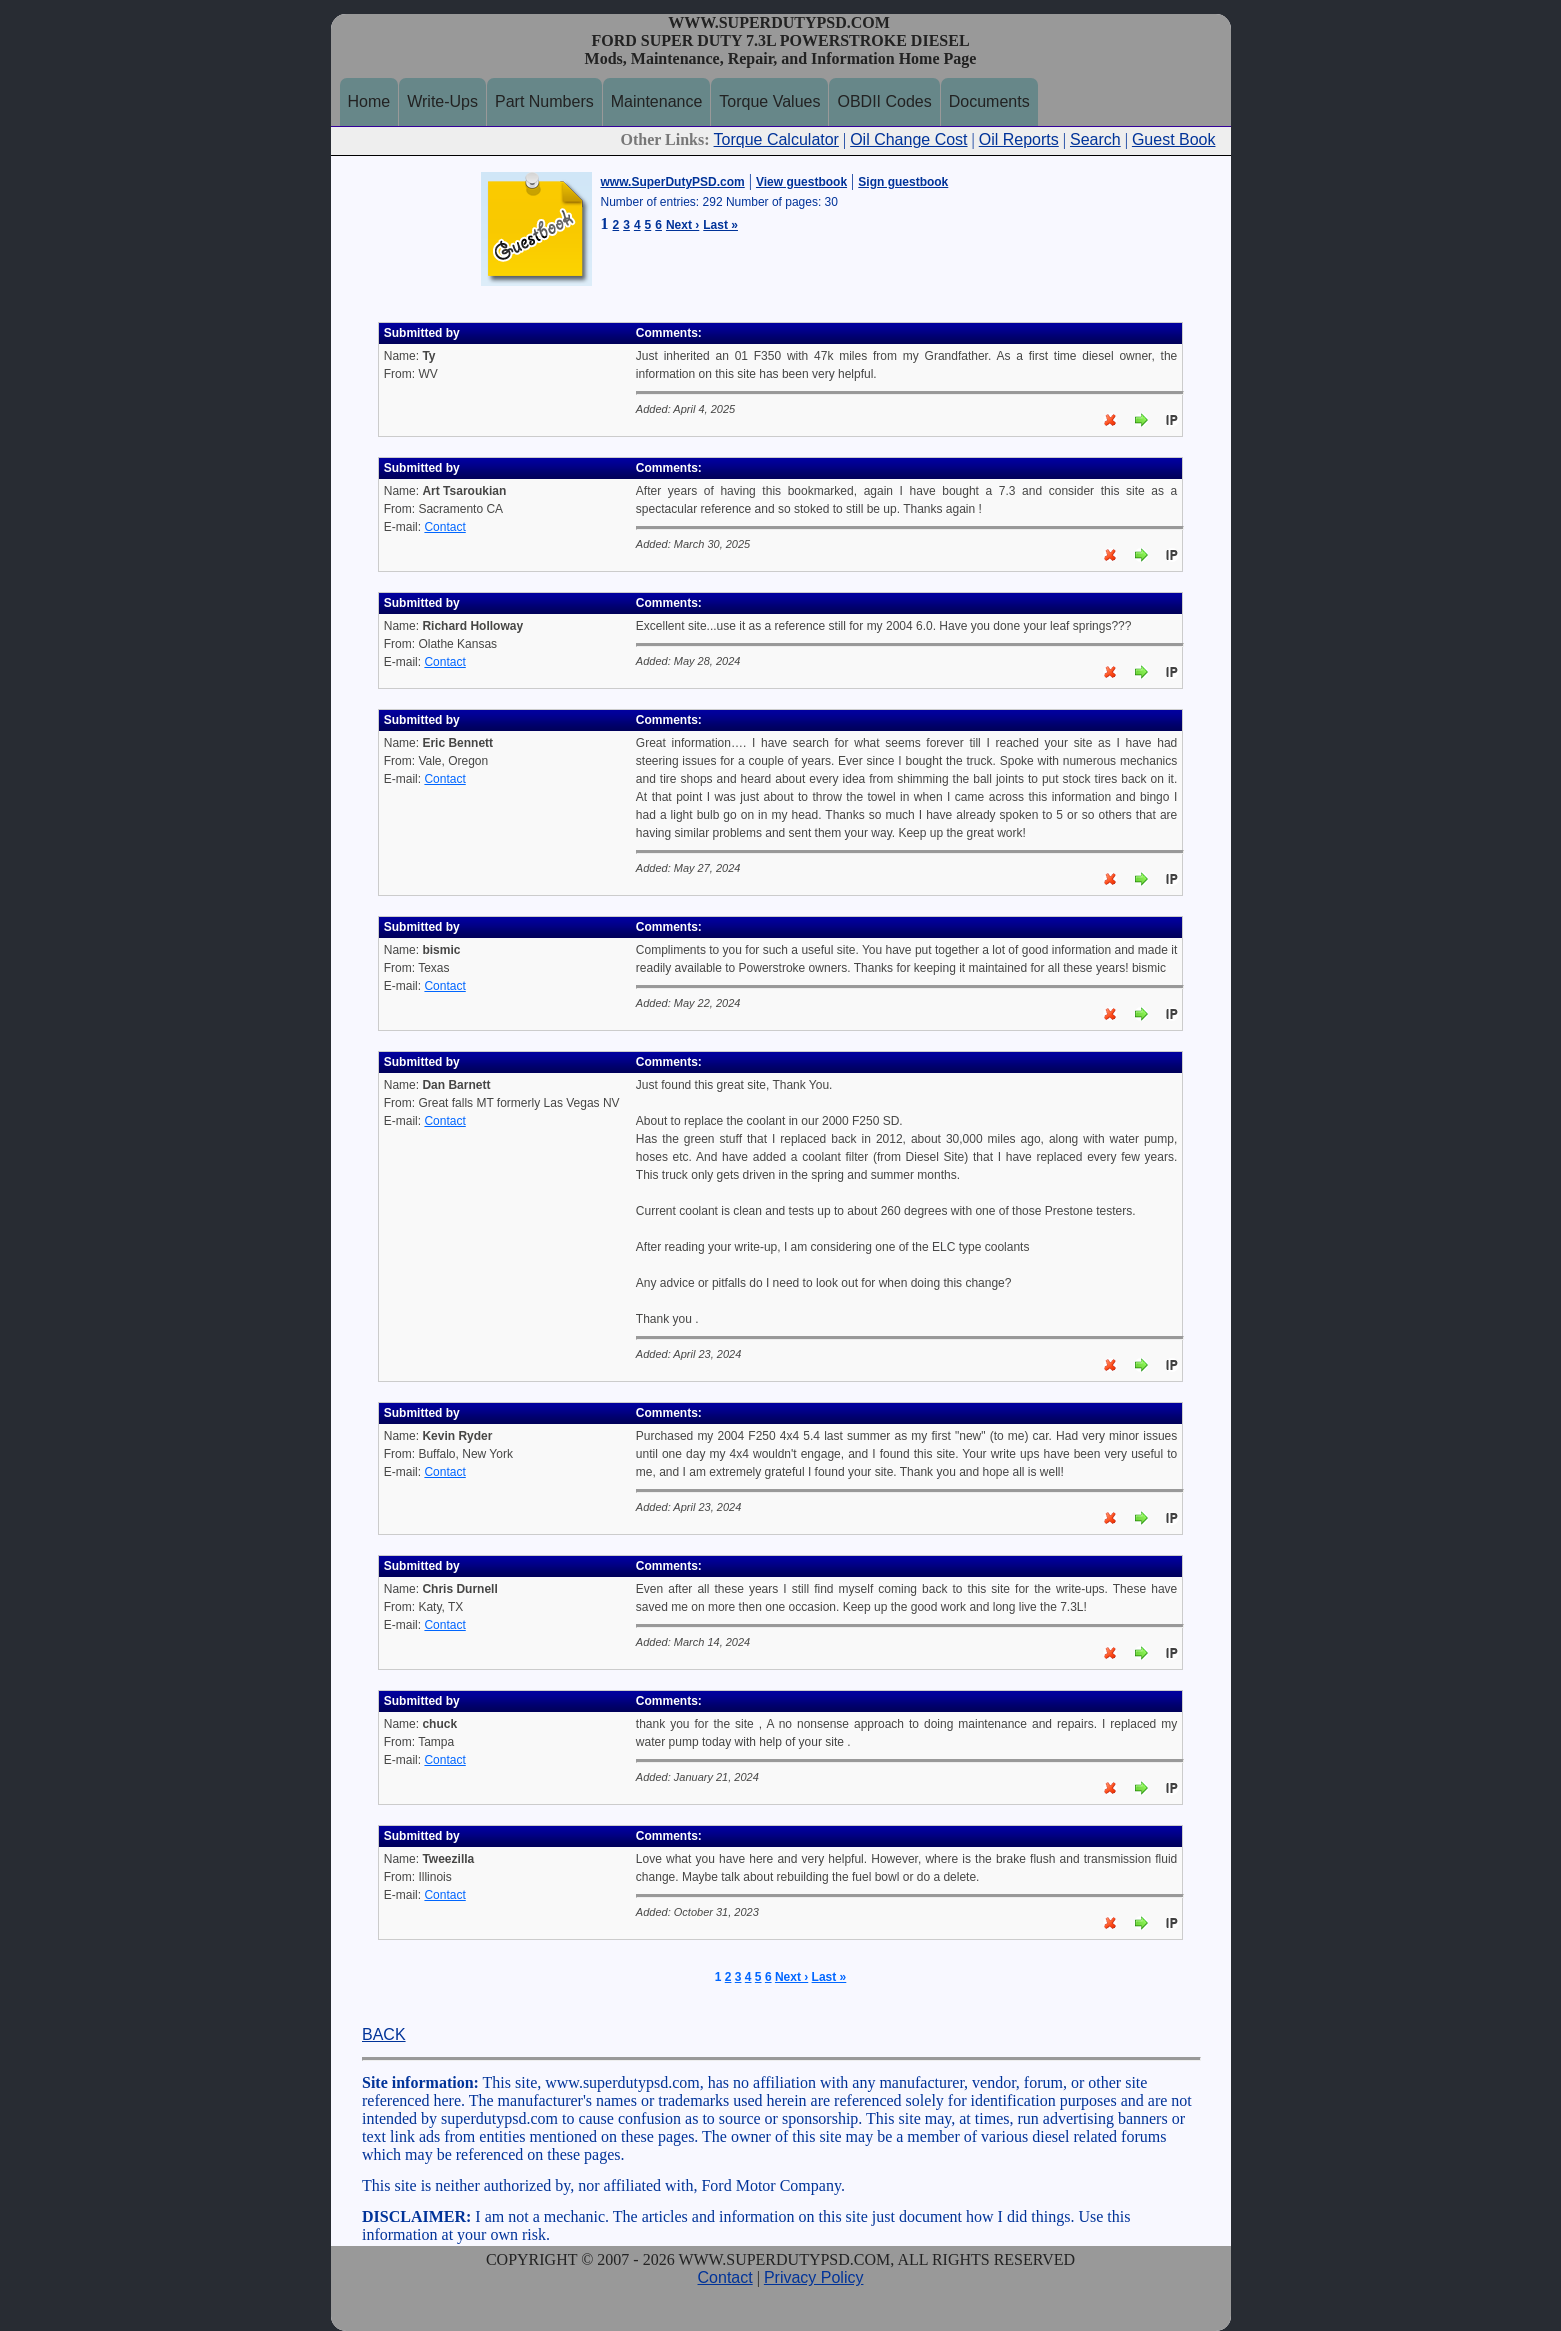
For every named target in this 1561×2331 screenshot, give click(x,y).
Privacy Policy (814, 2277)
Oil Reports (1019, 139)
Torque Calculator (776, 139)
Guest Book (1174, 139)
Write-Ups (442, 101)
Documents (989, 101)
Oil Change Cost (908, 139)
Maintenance (657, 101)
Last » (720, 225)
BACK (384, 2034)
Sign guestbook (903, 182)
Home (369, 101)
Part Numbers (544, 101)
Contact (444, 527)
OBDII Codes (884, 101)
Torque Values (769, 101)
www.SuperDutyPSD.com (673, 182)
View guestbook (801, 182)
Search (1095, 139)
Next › (682, 225)
